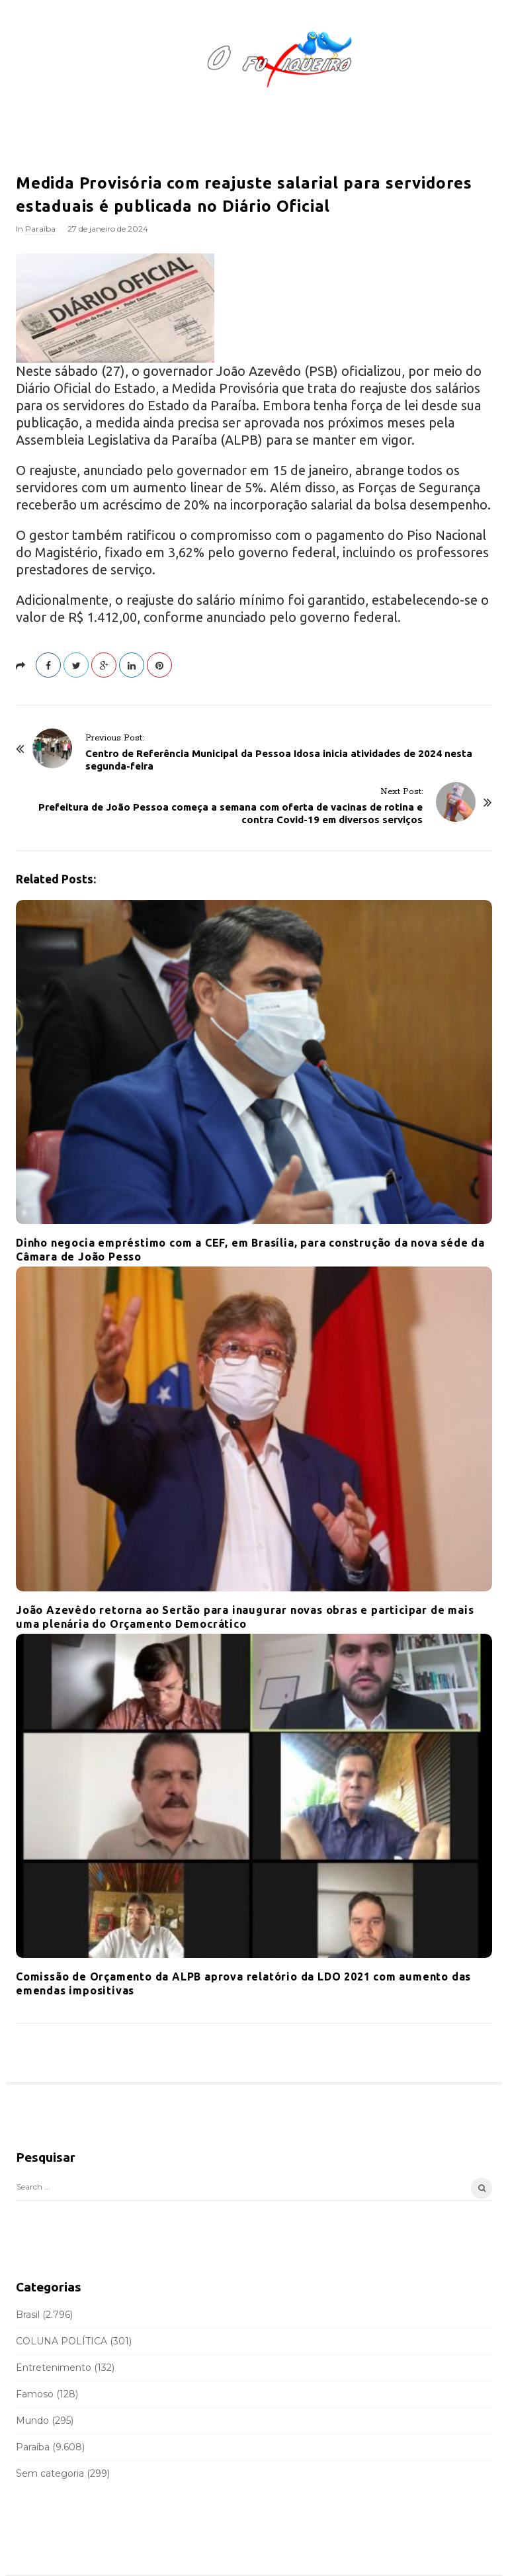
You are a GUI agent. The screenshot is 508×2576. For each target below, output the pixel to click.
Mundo (32, 2420)
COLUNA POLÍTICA (61, 2341)
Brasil (28, 2315)
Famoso (35, 2394)
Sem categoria (50, 2473)
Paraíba (40, 229)
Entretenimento (53, 2368)
